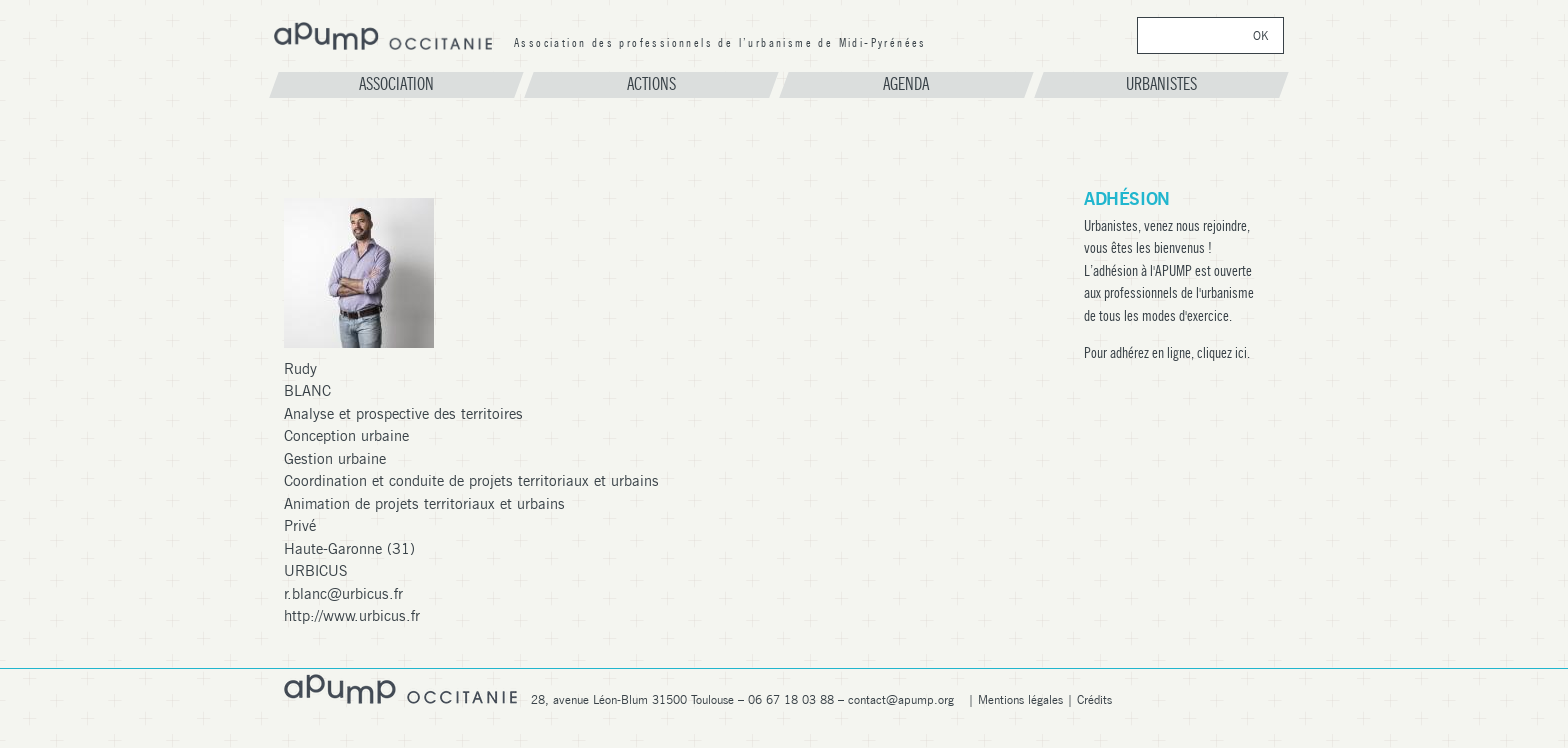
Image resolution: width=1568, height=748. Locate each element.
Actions (651, 84)
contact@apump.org (901, 699)
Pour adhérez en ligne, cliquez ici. (1167, 353)
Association (396, 84)
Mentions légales (1020, 699)
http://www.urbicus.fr (352, 616)
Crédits (1094, 699)
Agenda (906, 84)
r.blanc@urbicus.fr (343, 594)
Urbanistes (1161, 84)
